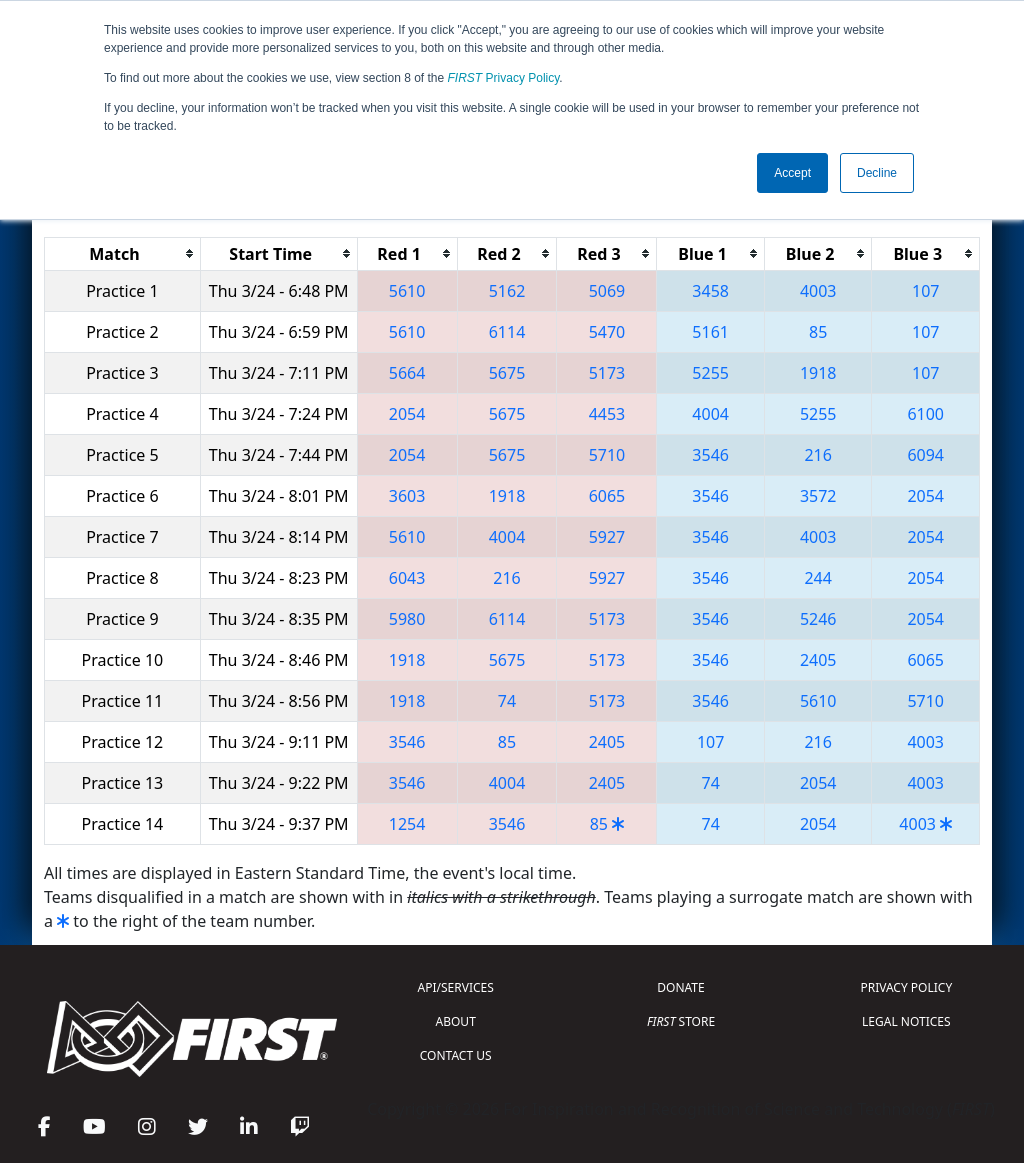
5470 (607, 332)
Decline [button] (877, 173)
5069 (607, 291)
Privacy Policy (504, 78)
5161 (710, 332)
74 (507, 701)
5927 (607, 537)
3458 (710, 291)
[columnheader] (123, 253)
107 (925, 291)
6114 (507, 332)
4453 (607, 414)
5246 (818, 619)
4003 (818, 291)
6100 (925, 414)
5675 (507, 373)
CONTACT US (456, 1055)
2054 (407, 414)
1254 (407, 824)
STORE (681, 1021)
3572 (818, 496)
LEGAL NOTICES (906, 1021)
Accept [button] (792, 173)
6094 (925, 455)
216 (817, 455)
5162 (507, 291)
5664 (407, 373)
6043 (407, 578)
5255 (710, 373)
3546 (710, 455)
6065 (607, 496)
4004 (710, 414)
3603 (407, 496)
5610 (407, 291)
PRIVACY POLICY (906, 987)
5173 (607, 373)
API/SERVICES (456, 987)
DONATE (680, 987)
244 (817, 578)
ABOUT (456, 1021)
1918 (818, 373)
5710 (607, 455)
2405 (818, 660)
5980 (407, 619)
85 (818, 332)
